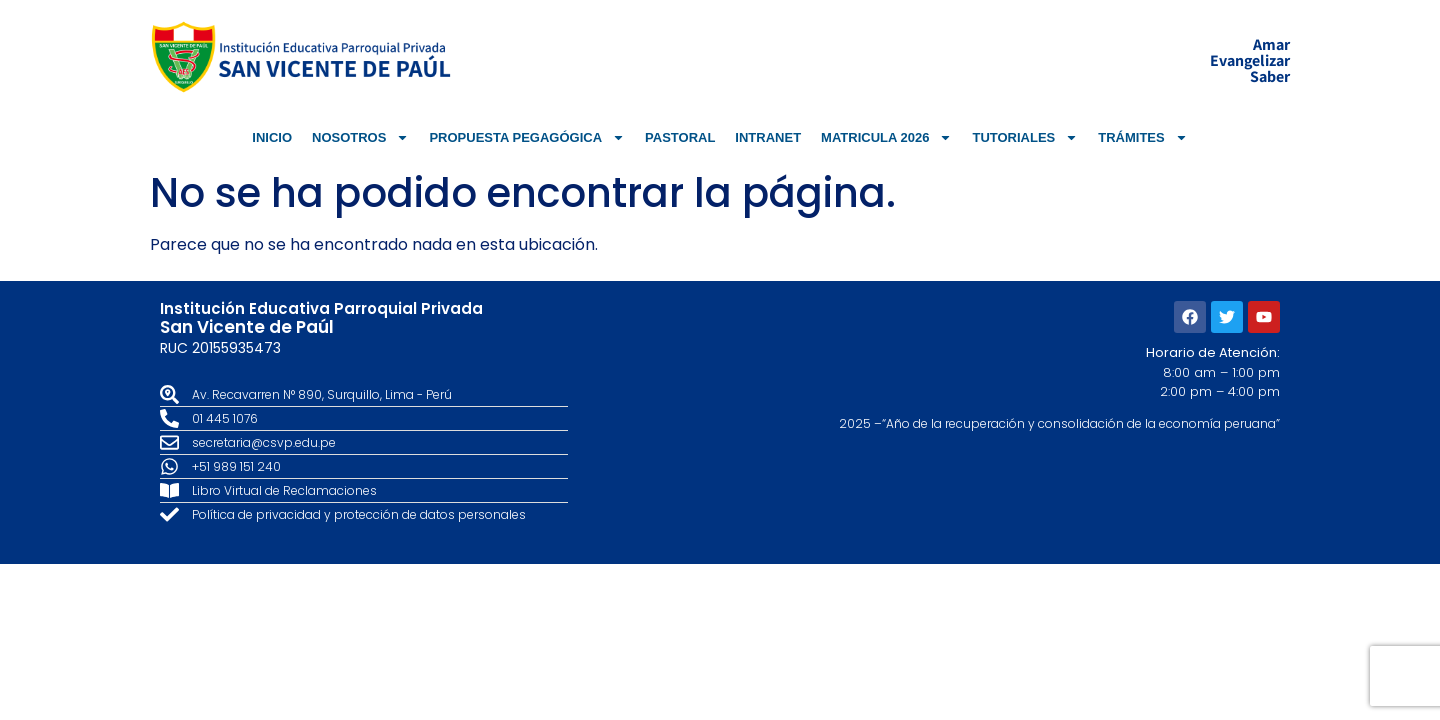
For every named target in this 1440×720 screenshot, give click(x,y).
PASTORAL (680, 137)
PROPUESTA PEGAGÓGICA (527, 137)
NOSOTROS (360, 137)
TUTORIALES (1025, 137)
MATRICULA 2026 (886, 137)
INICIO (272, 137)
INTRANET (768, 137)
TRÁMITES (1142, 137)
